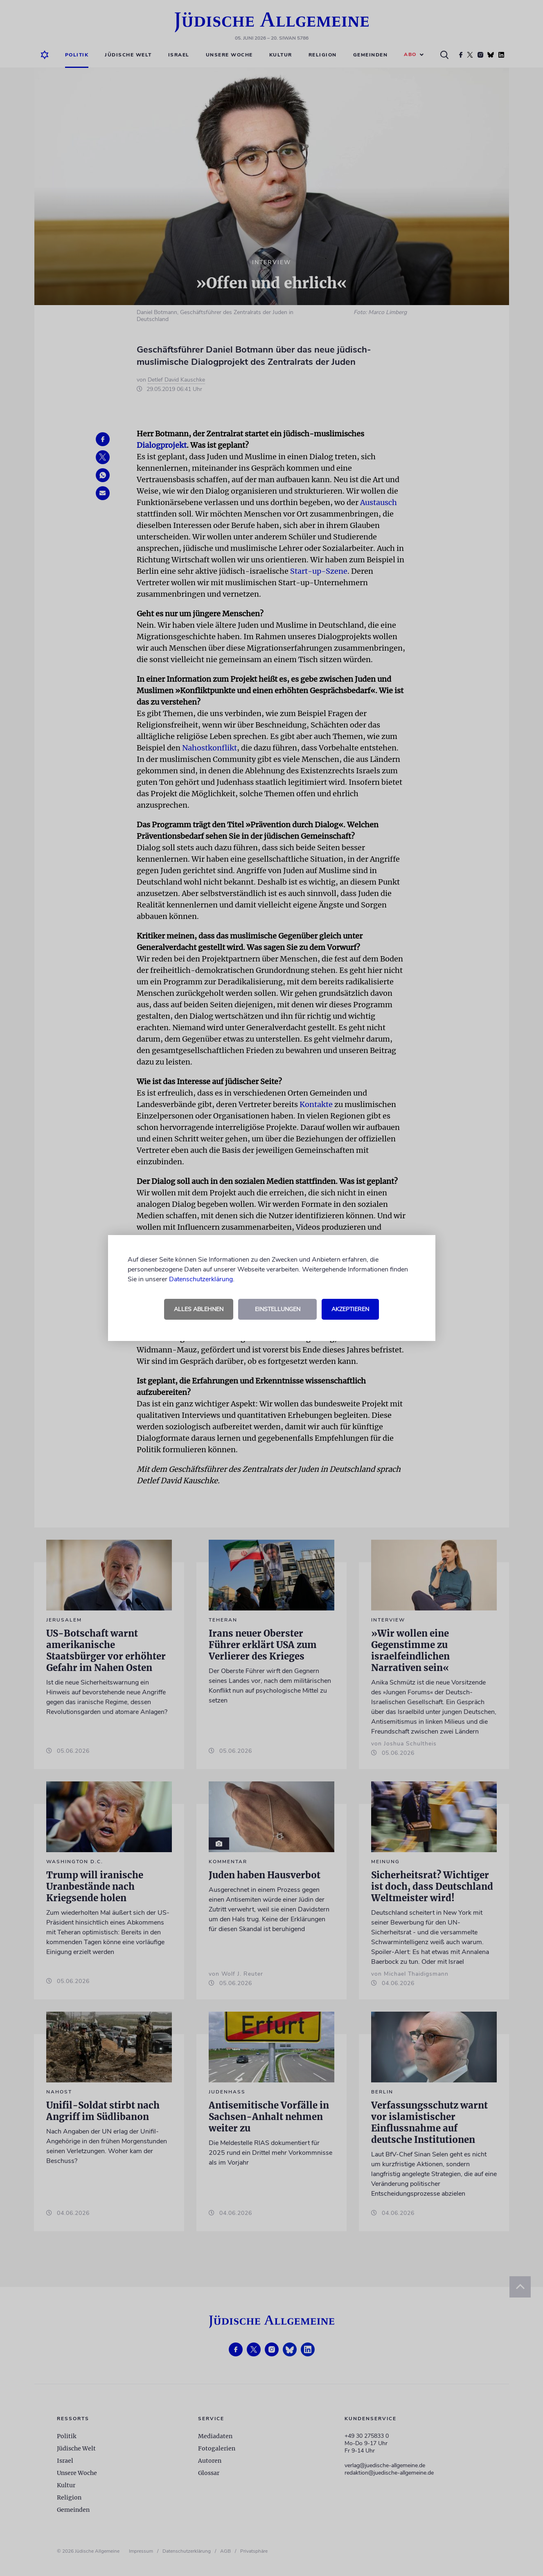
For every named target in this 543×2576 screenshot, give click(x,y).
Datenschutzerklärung (201, 1279)
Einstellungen (277, 1309)
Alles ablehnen (198, 1309)
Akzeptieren (350, 1309)
